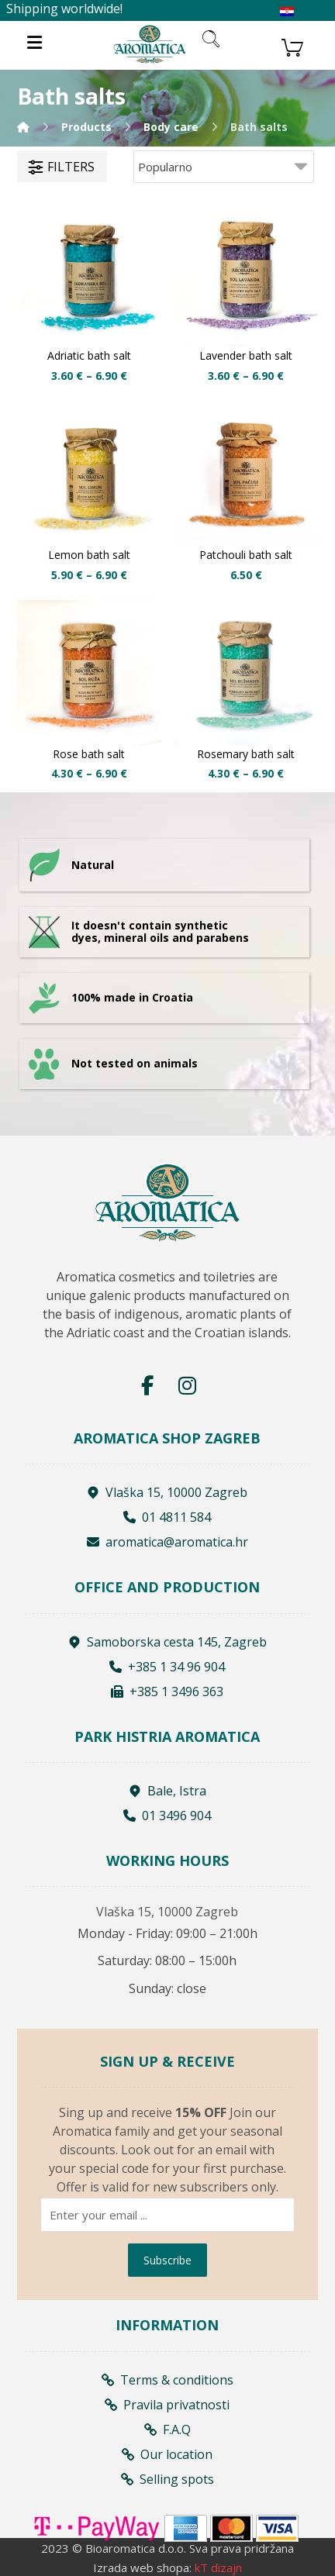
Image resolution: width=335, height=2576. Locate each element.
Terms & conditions (167, 2379)
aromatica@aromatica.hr (167, 1541)
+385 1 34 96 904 (167, 1666)
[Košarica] (292, 45)
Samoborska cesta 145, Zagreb (167, 1641)
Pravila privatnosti (167, 2404)
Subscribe (167, 2260)
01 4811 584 (167, 1517)
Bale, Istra (167, 1790)
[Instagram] (188, 1385)
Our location (167, 2454)
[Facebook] (147, 1385)
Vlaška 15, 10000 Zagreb (167, 1492)
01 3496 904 (167, 1815)
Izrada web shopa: (142, 2567)
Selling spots (167, 2479)
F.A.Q (167, 2429)
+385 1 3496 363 (167, 1691)
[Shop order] (223, 166)
